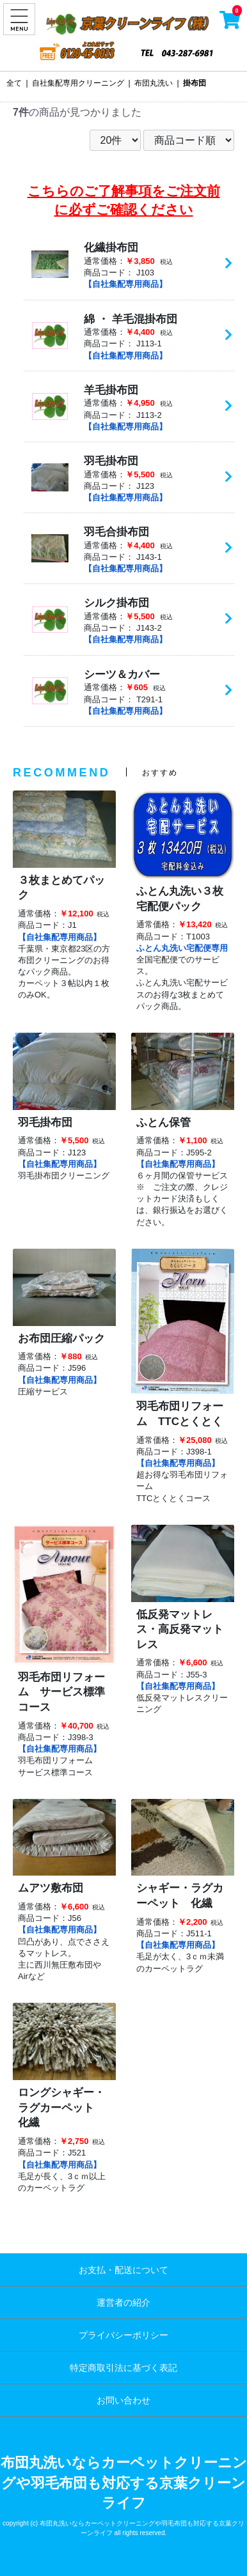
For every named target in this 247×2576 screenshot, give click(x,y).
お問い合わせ (123, 2400)
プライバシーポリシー (123, 2335)
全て (14, 83)
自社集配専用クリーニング (78, 83)
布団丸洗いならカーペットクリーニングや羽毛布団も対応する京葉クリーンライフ (124, 2483)
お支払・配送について (123, 2270)
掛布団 (194, 83)
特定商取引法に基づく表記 (123, 2368)
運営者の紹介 (123, 2302)
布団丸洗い (153, 83)
